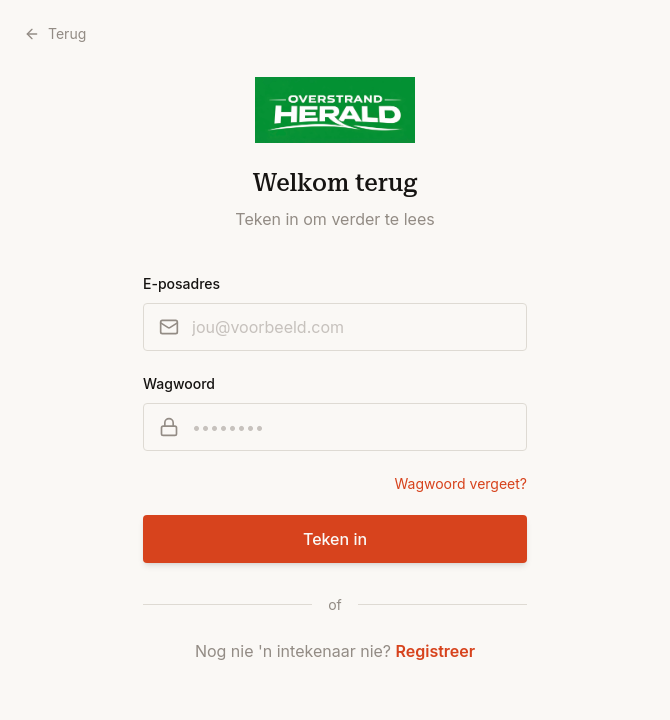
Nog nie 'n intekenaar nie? (335, 651)
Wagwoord (179, 383)
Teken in (335, 539)
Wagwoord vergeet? (460, 483)
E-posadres (181, 283)
